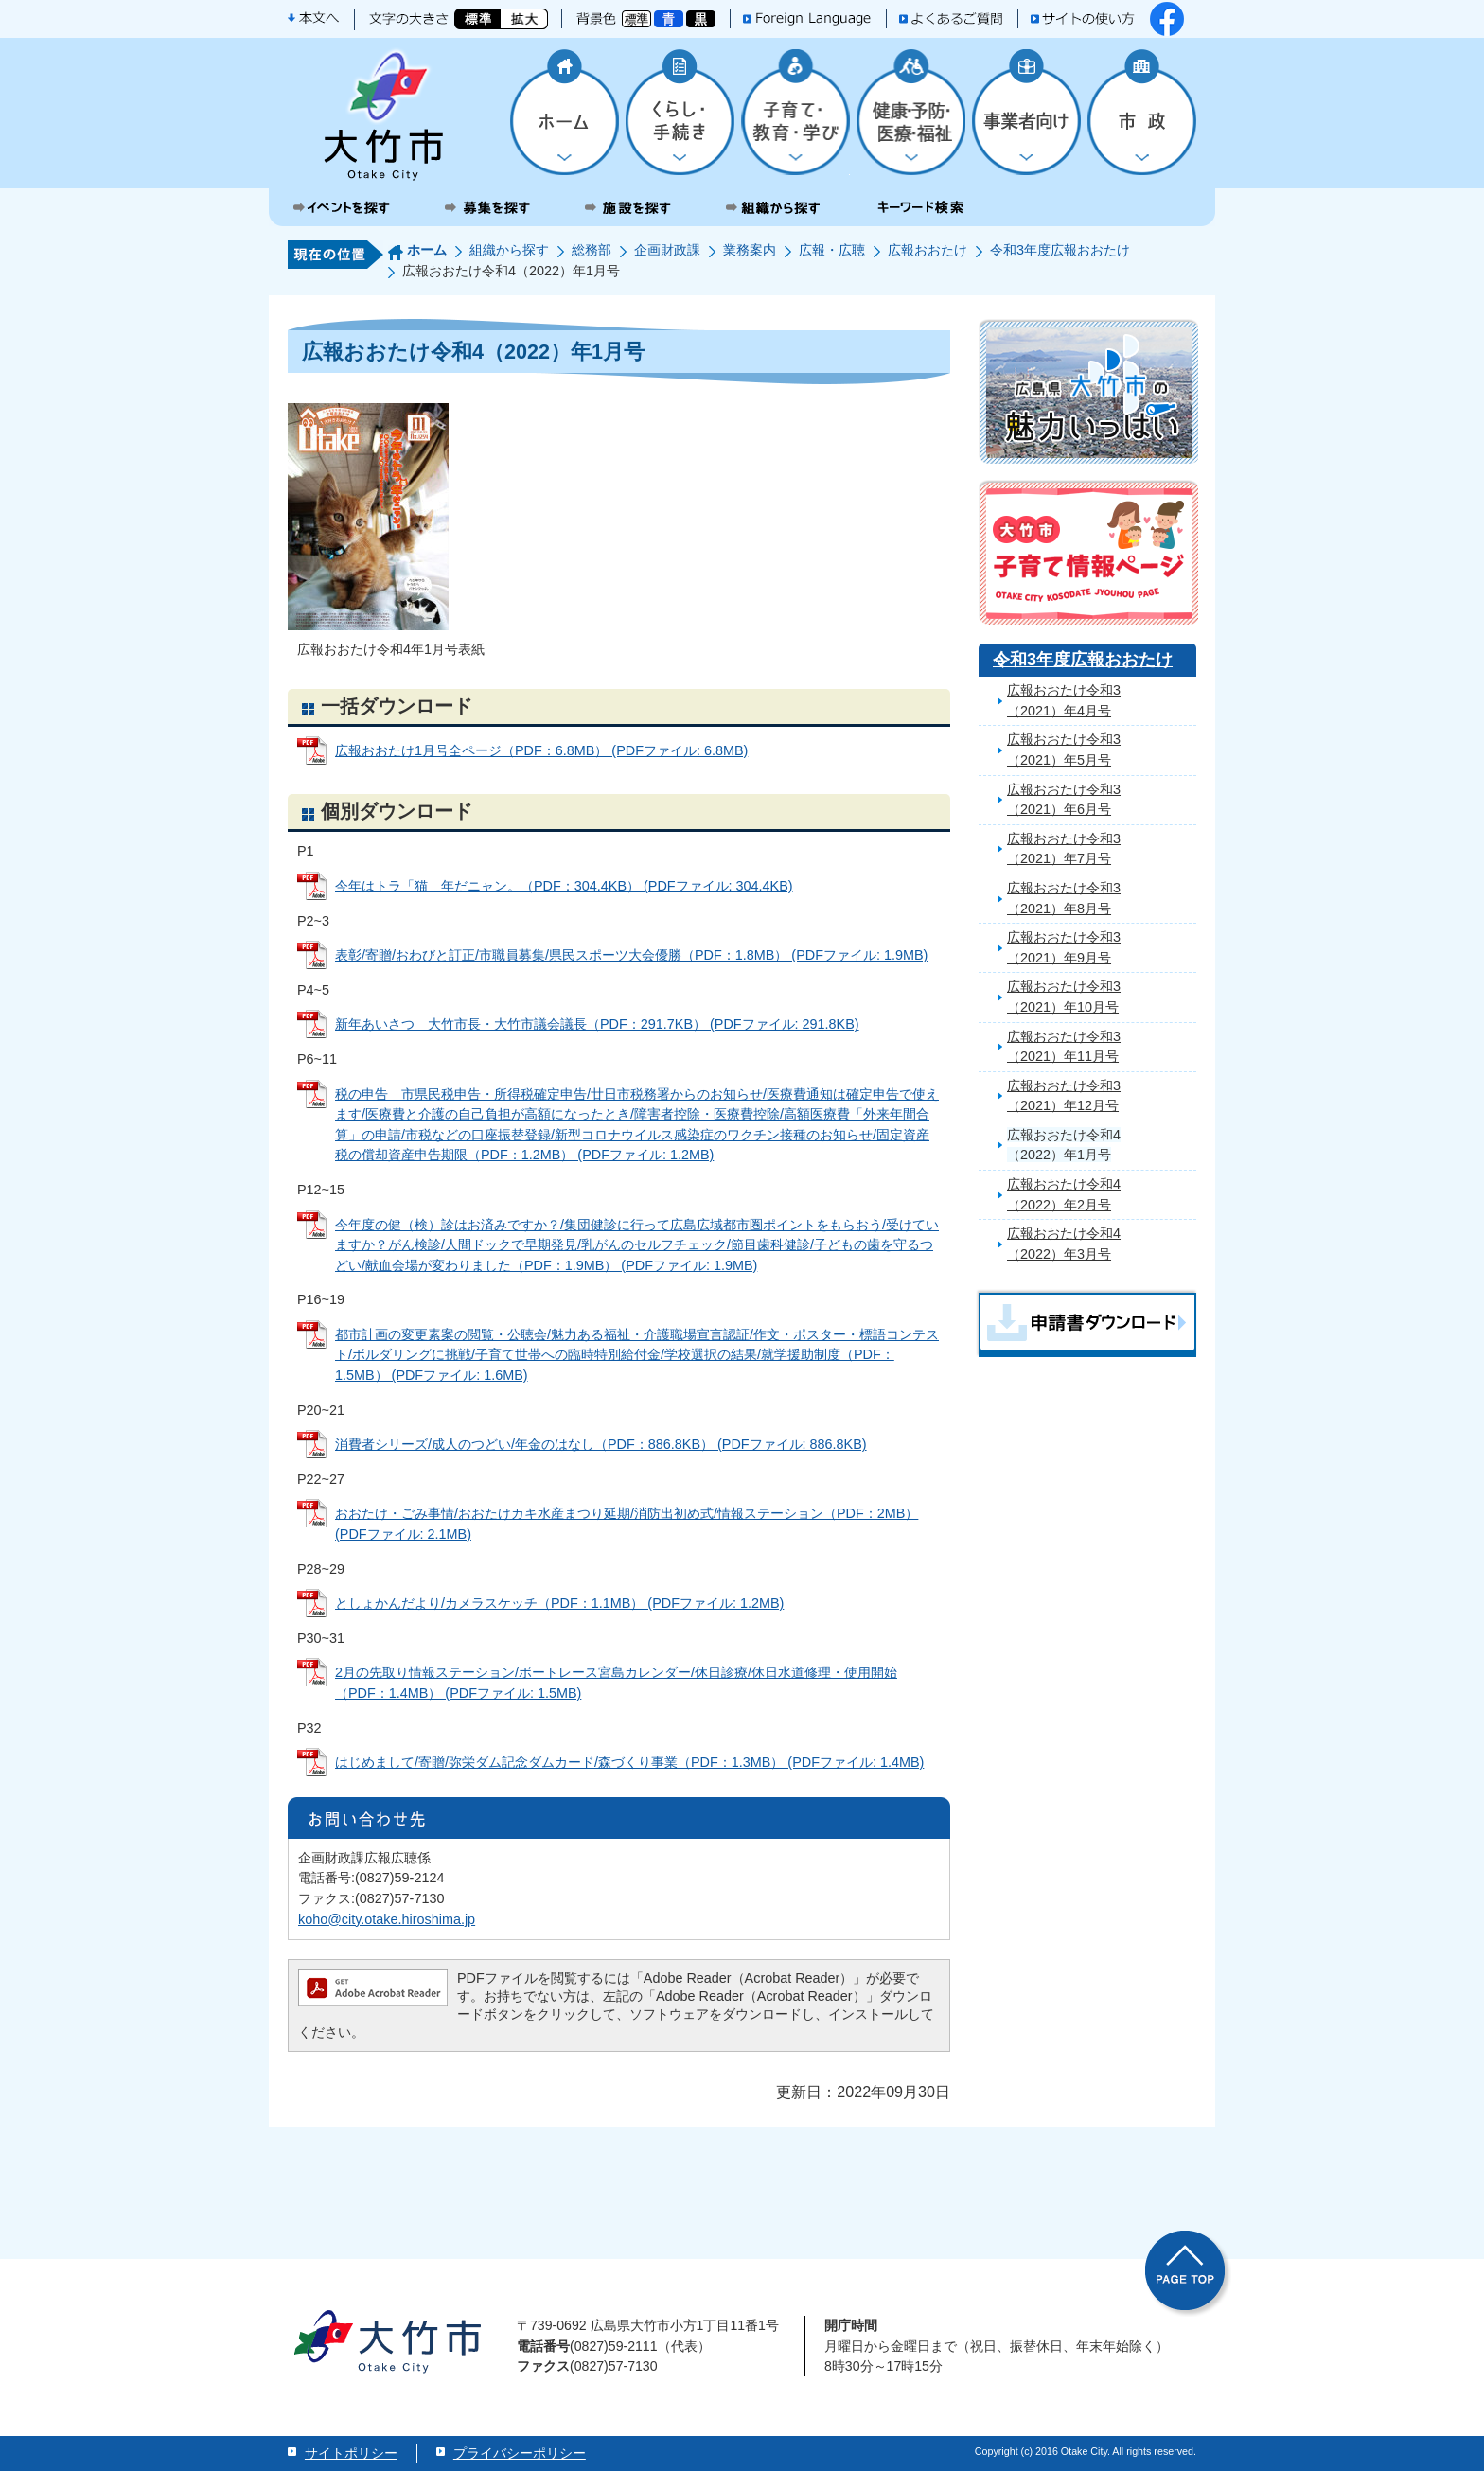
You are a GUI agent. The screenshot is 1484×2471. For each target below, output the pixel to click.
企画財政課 (667, 249)
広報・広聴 (832, 249)
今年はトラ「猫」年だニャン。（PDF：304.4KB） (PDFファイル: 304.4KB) (564, 885)
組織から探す (509, 249)
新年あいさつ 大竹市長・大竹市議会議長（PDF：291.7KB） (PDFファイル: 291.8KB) (597, 1024)
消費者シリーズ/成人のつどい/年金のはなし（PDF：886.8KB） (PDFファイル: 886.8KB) (601, 1444)
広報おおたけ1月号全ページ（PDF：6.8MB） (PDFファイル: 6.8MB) (541, 750)
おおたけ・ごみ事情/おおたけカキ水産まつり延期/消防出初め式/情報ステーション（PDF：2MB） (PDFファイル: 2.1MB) (626, 1524)
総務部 (591, 249)
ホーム (427, 249)
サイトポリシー (351, 2453)
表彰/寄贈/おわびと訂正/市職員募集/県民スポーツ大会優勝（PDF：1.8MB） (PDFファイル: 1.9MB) (631, 954)
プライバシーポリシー (519, 2453)
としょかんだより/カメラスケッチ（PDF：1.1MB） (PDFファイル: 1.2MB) (559, 1603)
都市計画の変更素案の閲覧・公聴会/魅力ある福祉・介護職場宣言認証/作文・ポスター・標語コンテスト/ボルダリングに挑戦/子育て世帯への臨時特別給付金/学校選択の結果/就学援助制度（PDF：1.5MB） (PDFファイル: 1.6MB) (637, 1355)
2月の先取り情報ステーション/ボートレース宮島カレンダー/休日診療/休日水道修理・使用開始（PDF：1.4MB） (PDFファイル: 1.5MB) (616, 1683)
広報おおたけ (927, 249)
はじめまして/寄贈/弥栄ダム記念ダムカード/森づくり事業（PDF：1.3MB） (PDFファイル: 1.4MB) (629, 1762)
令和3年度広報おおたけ (1060, 249)
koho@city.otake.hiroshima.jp (386, 1919)
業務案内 (749, 249)
